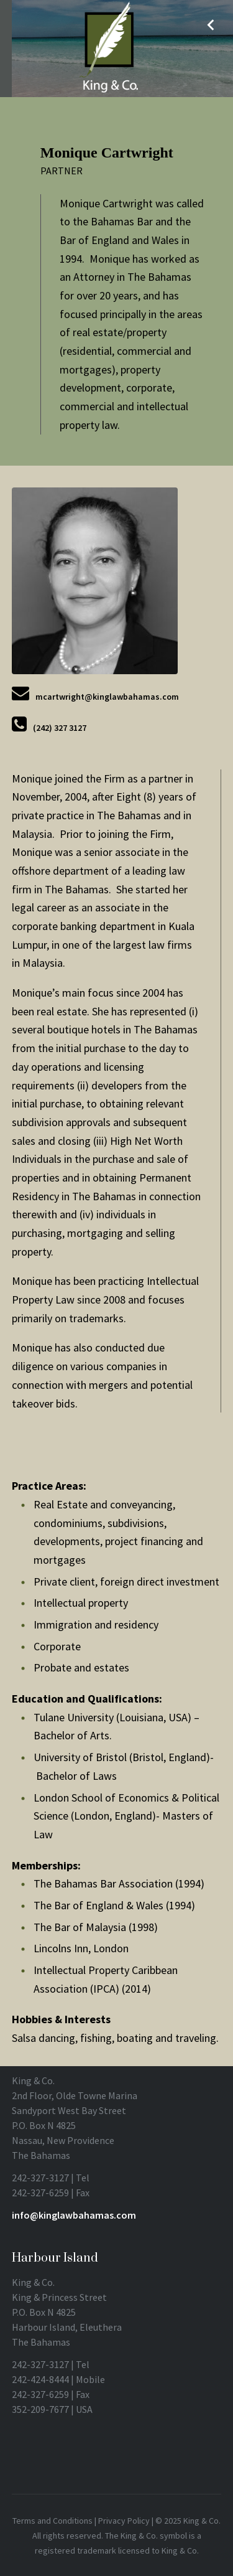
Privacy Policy (124, 2520)
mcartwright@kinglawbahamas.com (107, 696)
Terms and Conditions (52, 2520)
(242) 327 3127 (59, 727)
